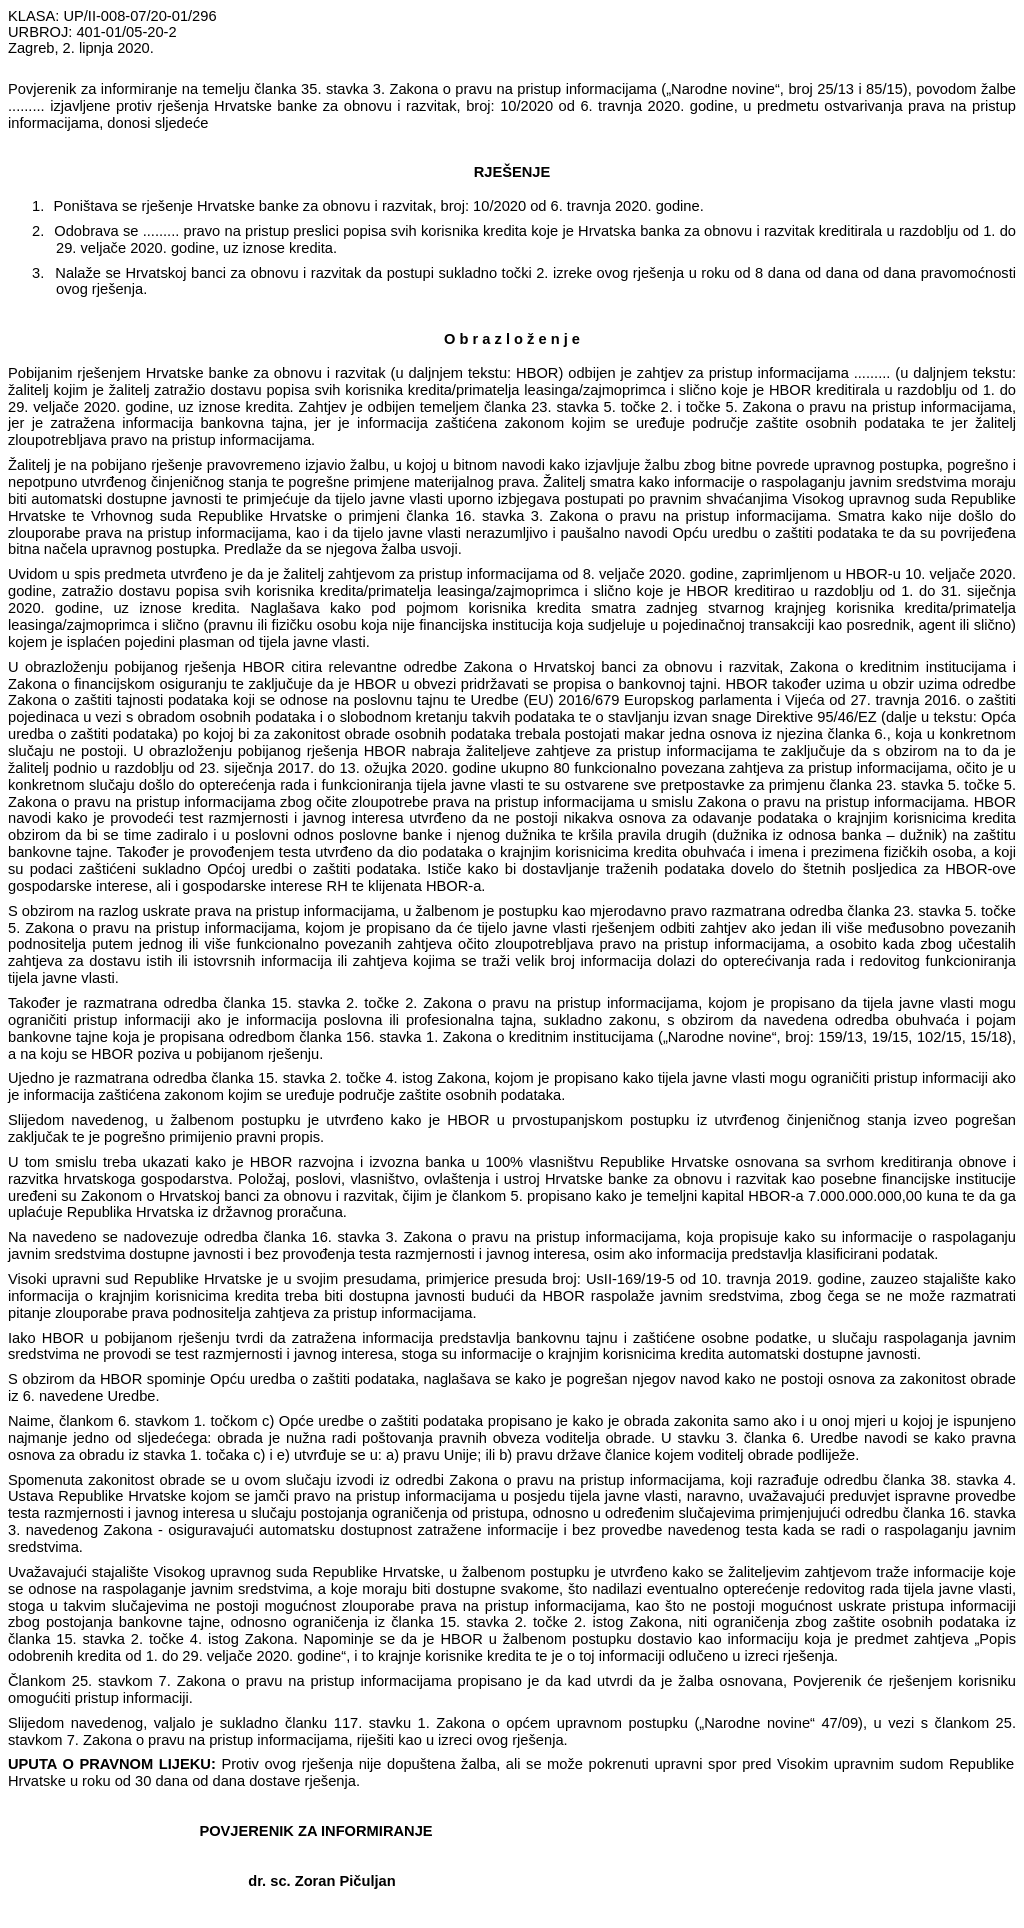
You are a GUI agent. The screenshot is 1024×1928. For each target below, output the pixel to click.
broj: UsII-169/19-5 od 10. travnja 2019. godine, (711, 1279)
